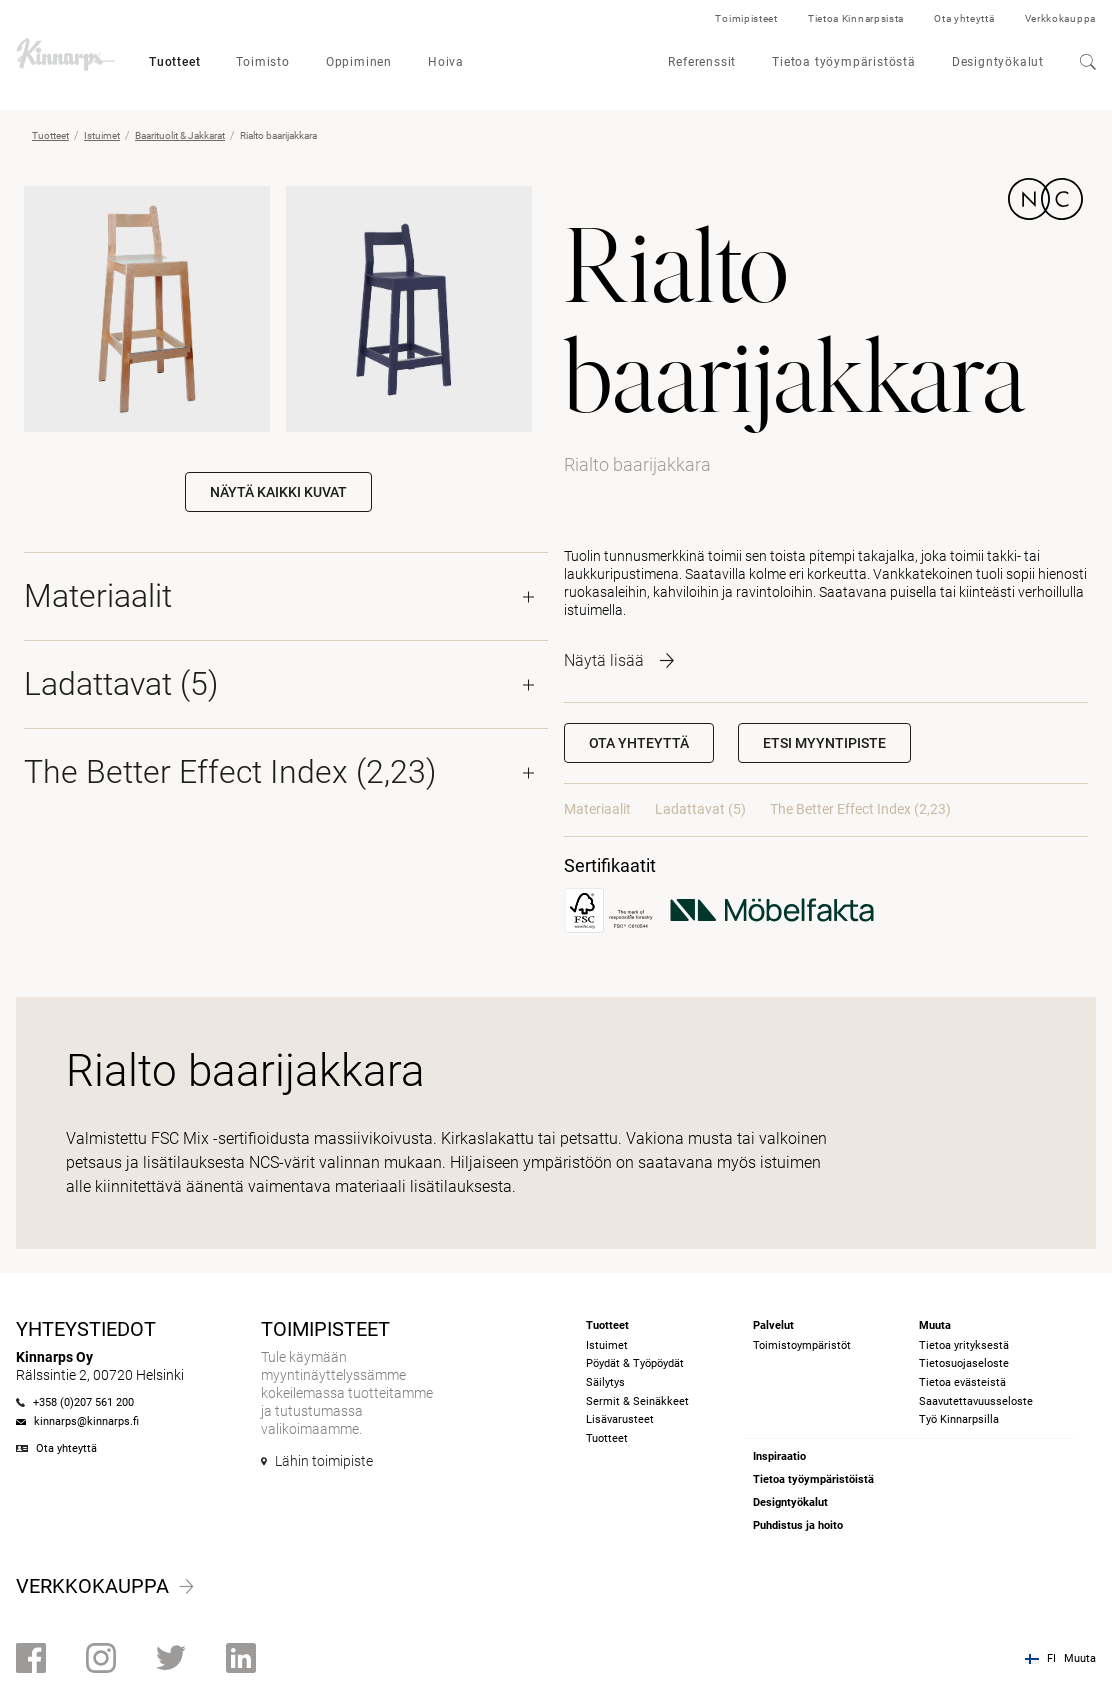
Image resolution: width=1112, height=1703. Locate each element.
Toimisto (262, 62)
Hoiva (446, 62)
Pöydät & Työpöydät (635, 1363)
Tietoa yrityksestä (964, 1345)
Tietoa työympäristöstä (844, 62)
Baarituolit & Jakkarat (180, 135)
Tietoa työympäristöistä (813, 1479)
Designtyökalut (998, 62)
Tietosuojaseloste (964, 1363)
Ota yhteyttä (964, 18)
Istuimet (102, 135)
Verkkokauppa (1060, 18)
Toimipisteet (746, 18)
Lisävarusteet (620, 1419)
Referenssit (702, 62)
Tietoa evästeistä (962, 1382)
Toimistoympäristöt (802, 1345)
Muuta (1080, 1658)
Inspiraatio (779, 1456)
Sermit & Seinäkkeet (637, 1401)
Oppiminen (359, 62)
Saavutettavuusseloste (976, 1401)
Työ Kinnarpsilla (959, 1419)
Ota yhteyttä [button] (639, 743)
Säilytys (605, 1382)
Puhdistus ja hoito (798, 1525)
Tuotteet (174, 62)
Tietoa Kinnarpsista (856, 18)
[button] (824, 743)
